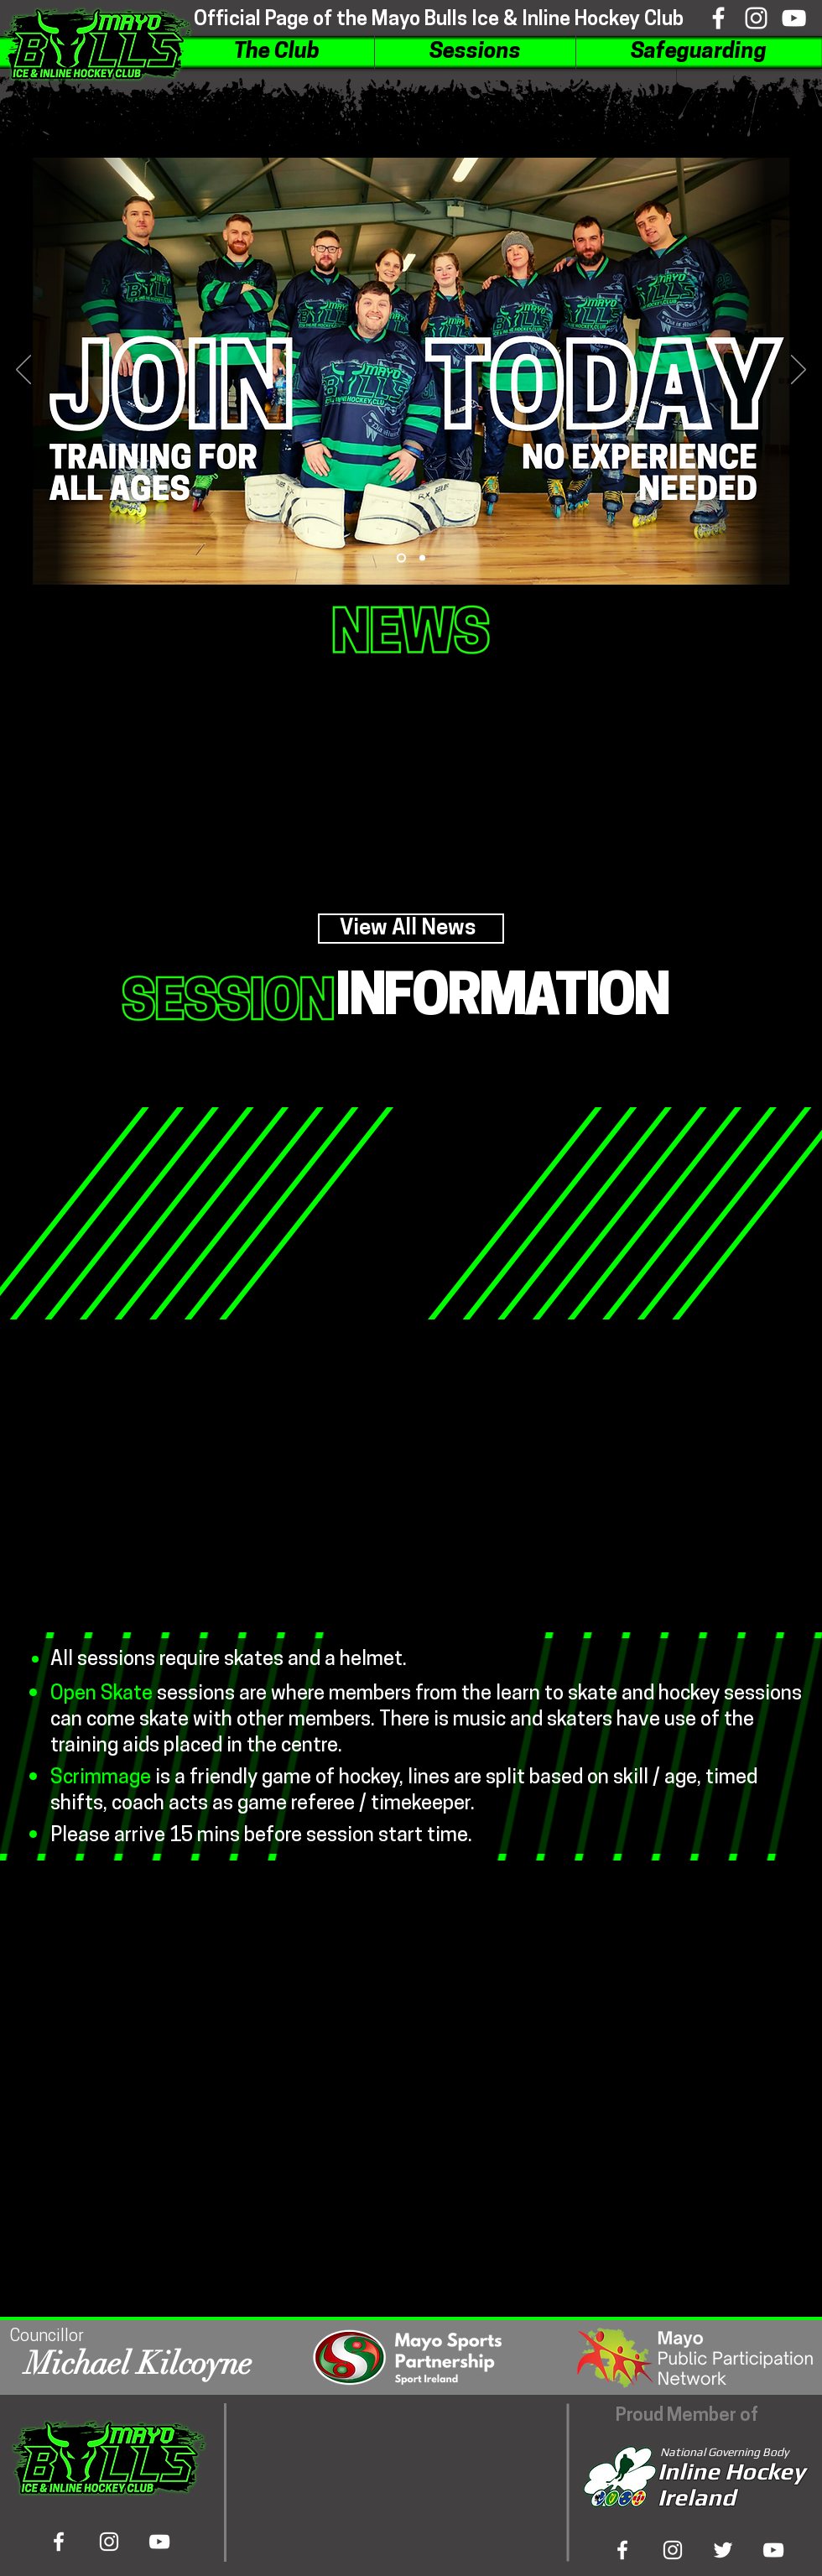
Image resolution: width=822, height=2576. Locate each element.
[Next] (798, 371)
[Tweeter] (723, 2550)
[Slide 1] (401, 558)
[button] (276, 52)
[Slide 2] (422, 558)
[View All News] (411, 928)
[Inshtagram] (756, 18)
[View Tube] (773, 2550)
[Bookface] (718, 18)
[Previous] (23, 371)
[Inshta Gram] (672, 2550)
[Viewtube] (794, 18)
